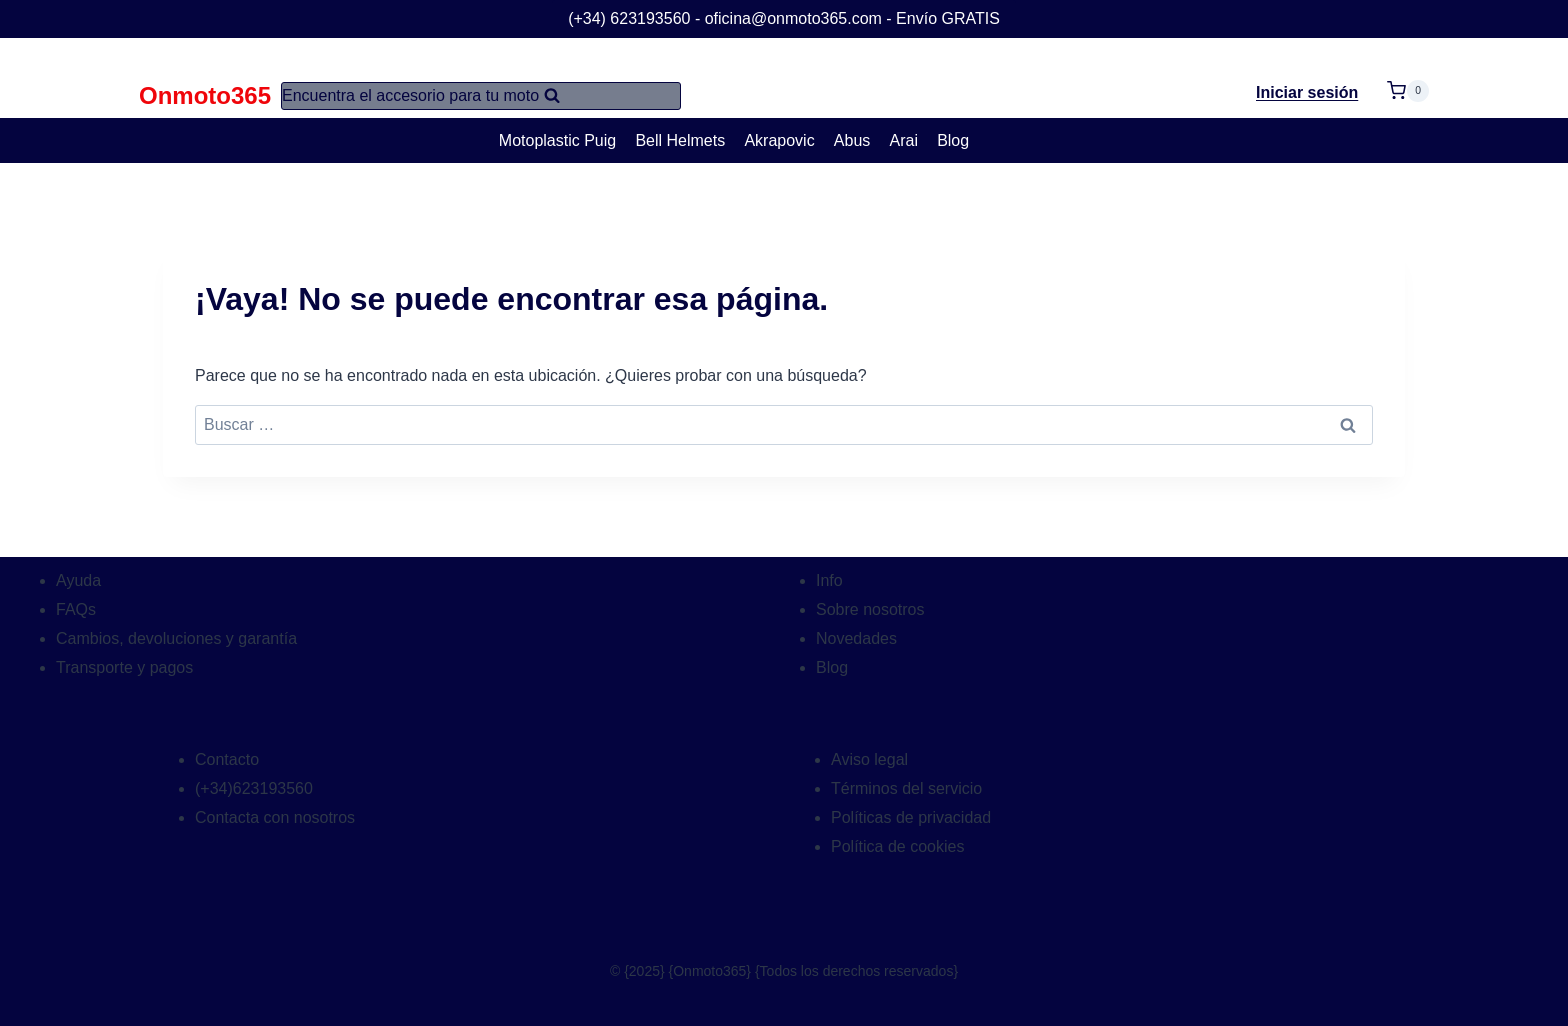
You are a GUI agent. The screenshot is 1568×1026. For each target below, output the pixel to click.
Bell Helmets (680, 140)
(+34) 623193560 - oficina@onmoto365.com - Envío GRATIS (784, 18)
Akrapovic (779, 140)
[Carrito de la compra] (1408, 78)
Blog (953, 140)
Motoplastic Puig (557, 140)
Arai (904, 140)
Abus (852, 140)
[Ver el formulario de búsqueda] (481, 96)
